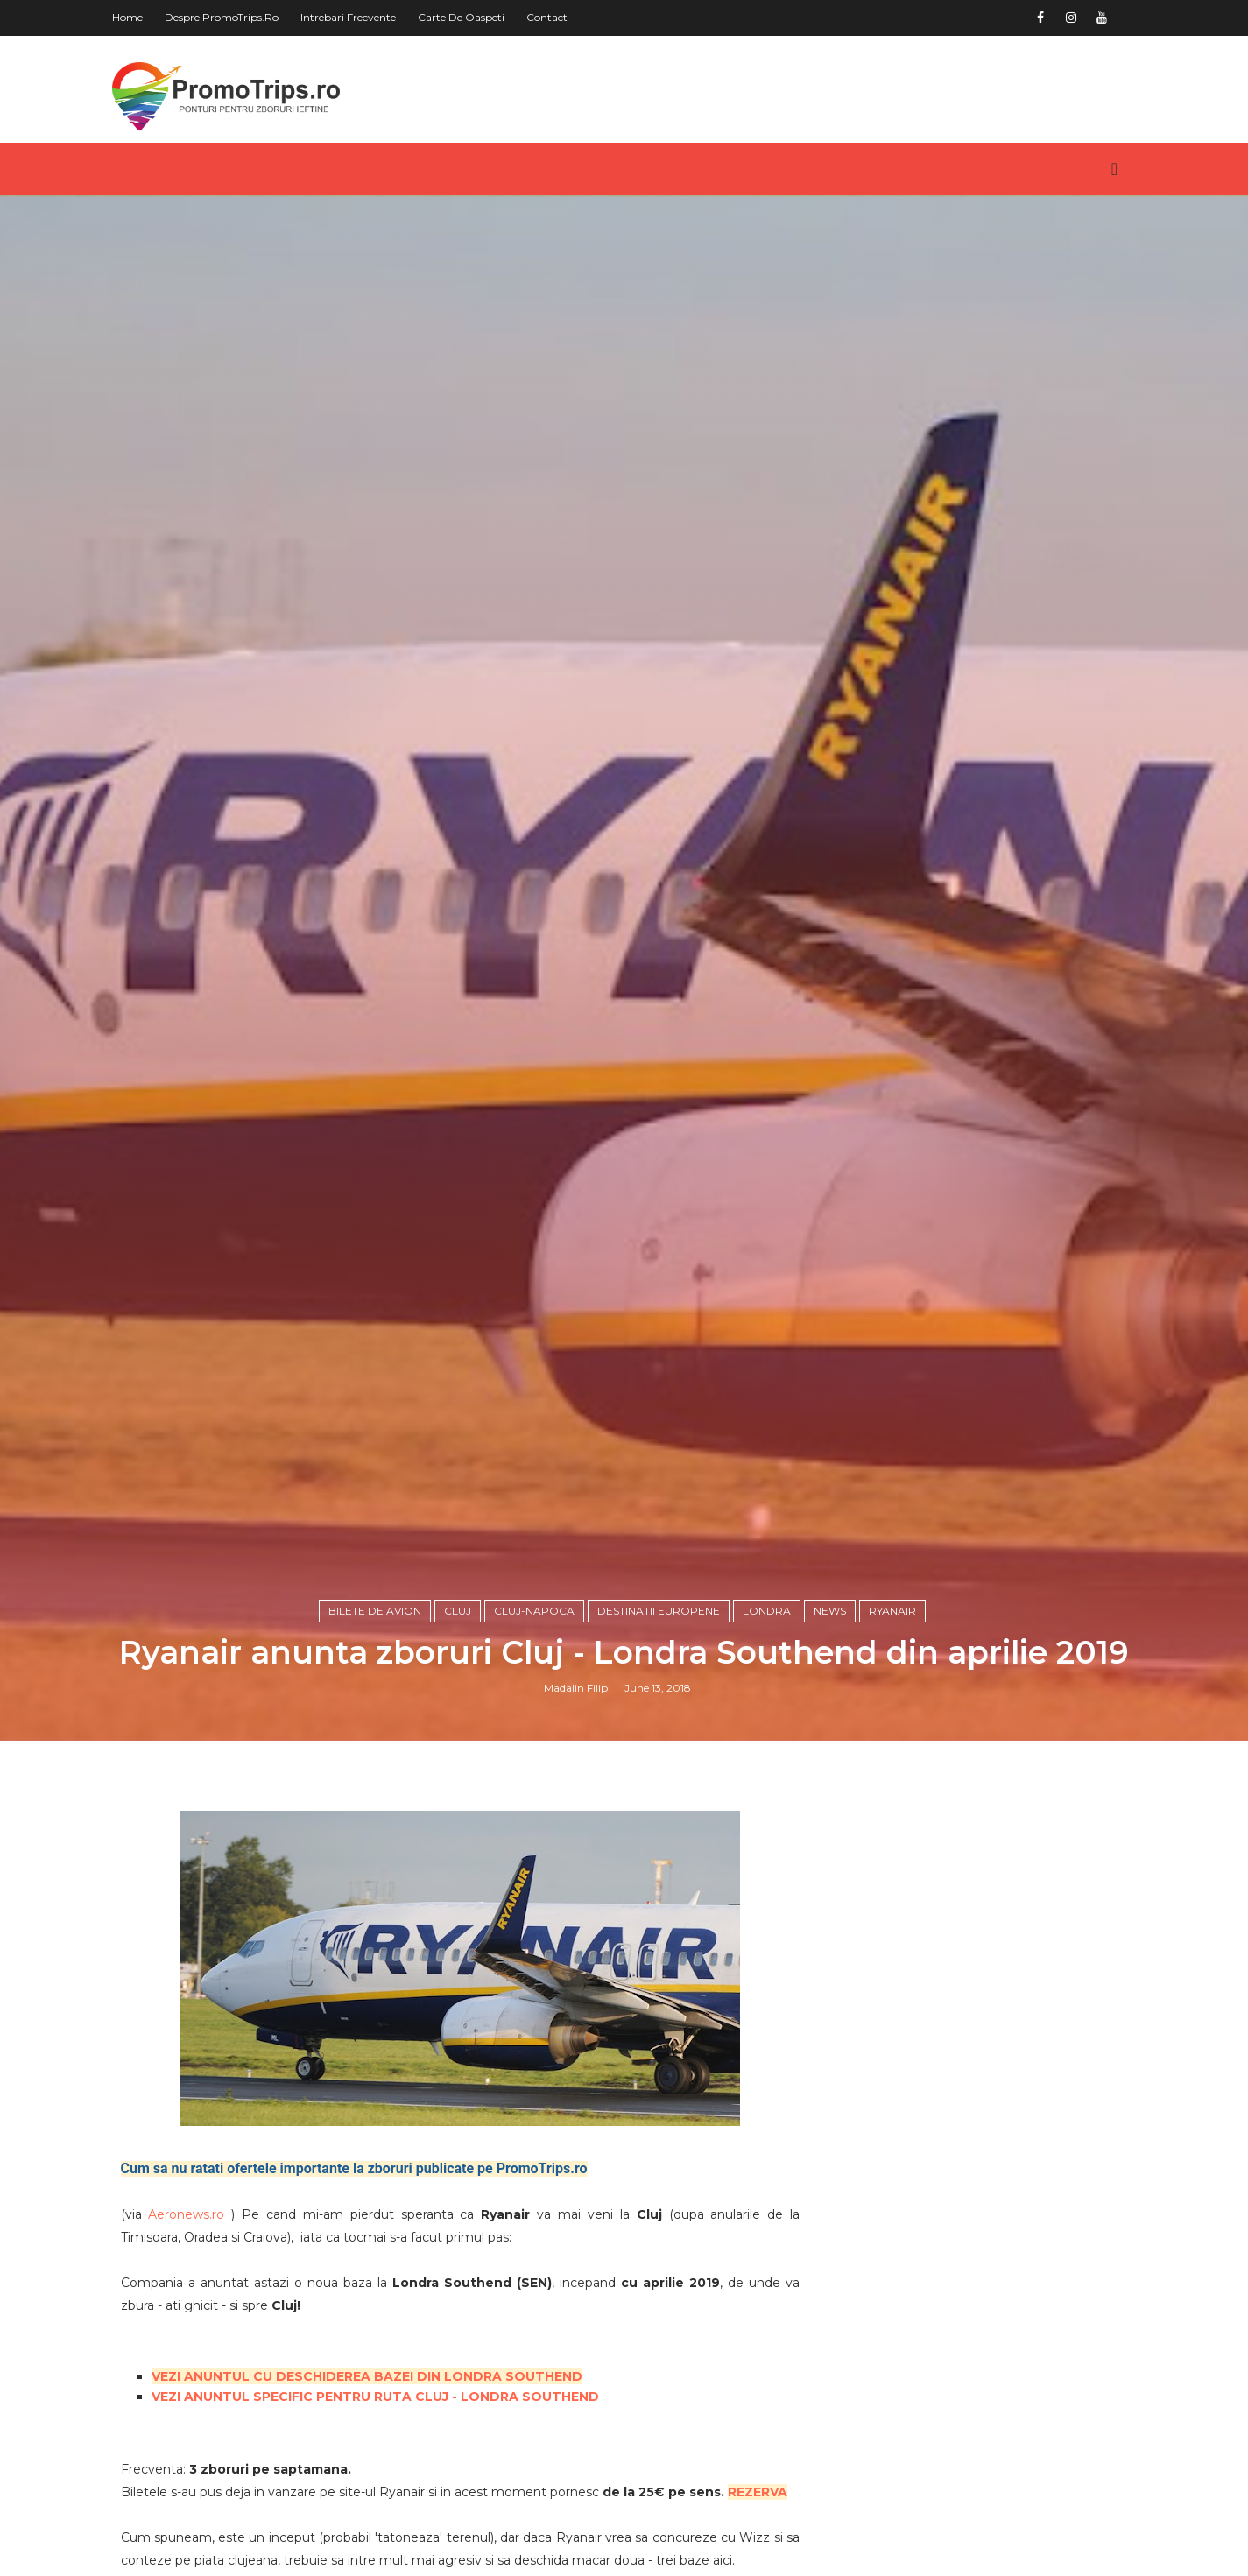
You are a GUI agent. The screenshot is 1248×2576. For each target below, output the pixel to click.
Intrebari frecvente (348, 17)
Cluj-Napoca (534, 1610)
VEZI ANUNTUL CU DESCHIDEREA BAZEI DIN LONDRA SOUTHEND (367, 2376)
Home (127, 17)
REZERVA (757, 2492)
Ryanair (892, 1610)
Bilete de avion (374, 1610)
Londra (767, 1610)
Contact (547, 17)
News (830, 1610)
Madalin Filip (576, 1687)
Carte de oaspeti (461, 17)
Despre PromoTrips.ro (222, 17)
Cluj (457, 1610)
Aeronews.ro (186, 2214)
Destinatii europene (658, 1610)
